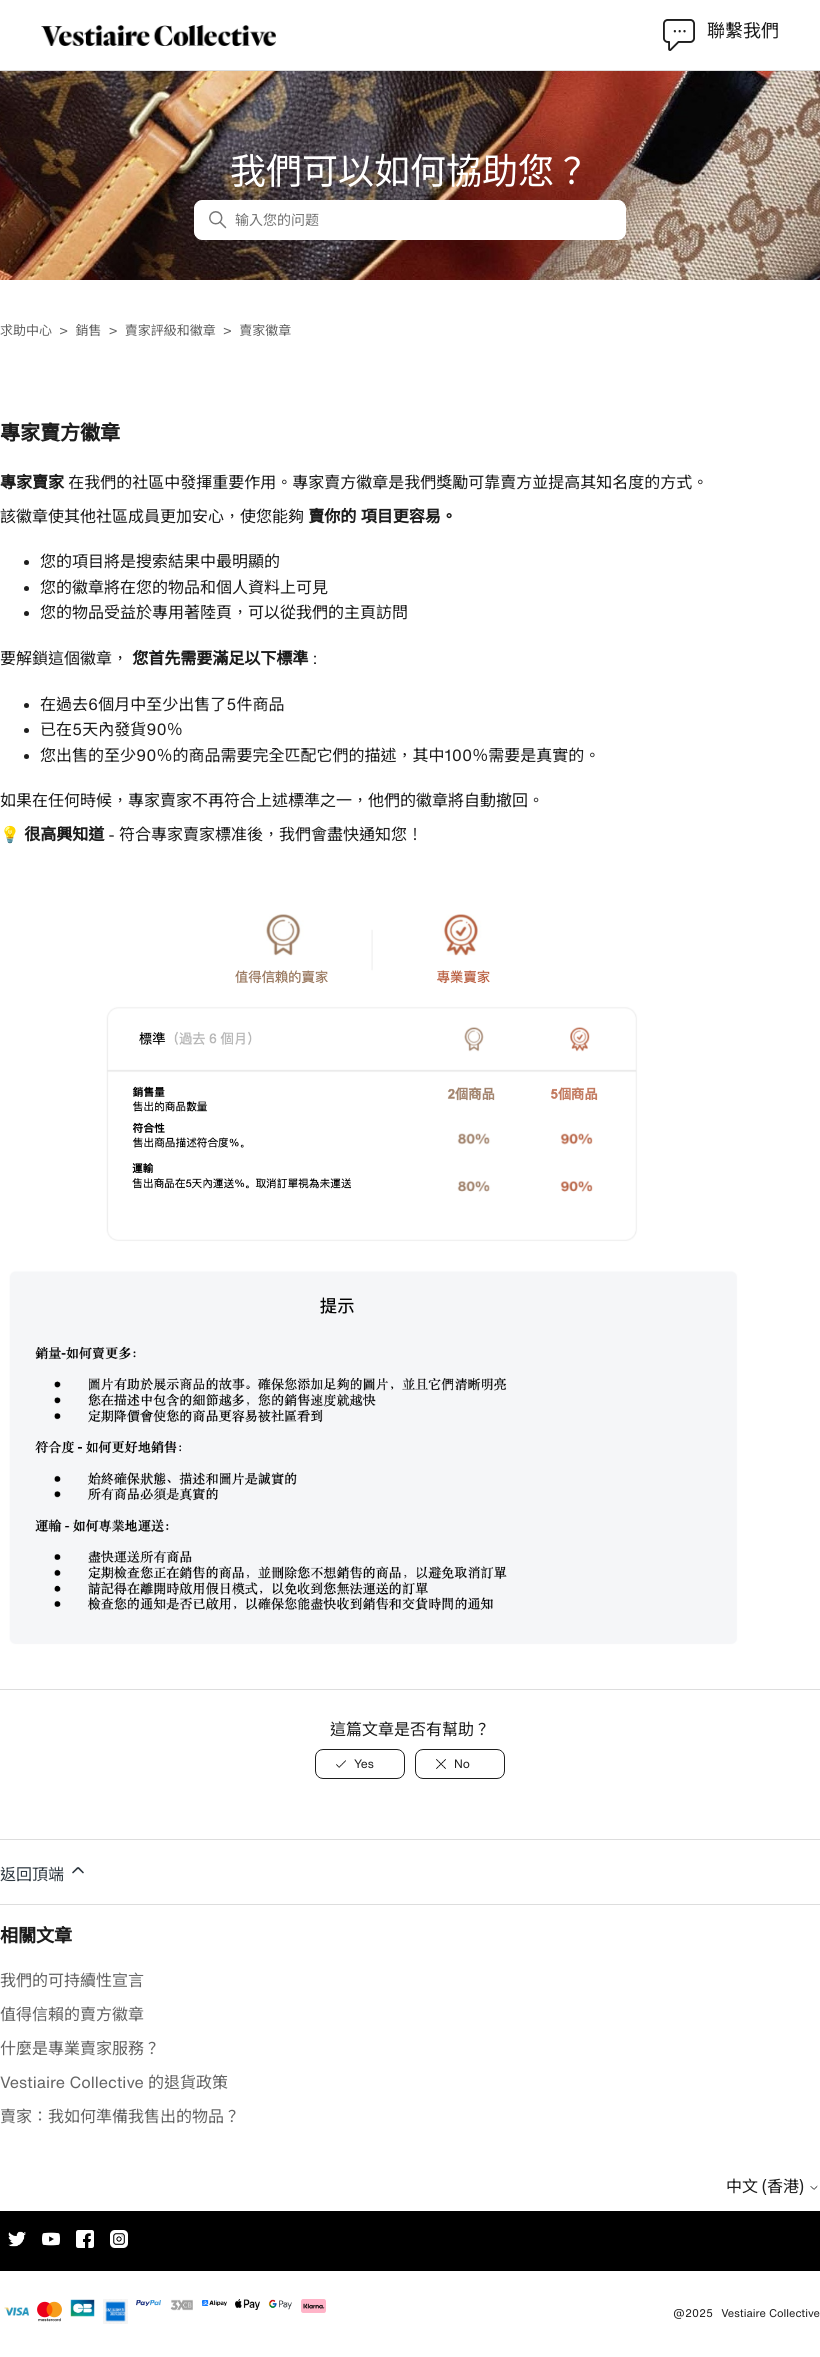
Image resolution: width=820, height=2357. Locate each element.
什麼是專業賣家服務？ (80, 2048)
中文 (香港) (773, 2186)
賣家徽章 (265, 330)
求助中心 (26, 330)
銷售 (88, 330)
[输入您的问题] (410, 220)
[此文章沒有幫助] (460, 1764)
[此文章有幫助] (360, 1764)
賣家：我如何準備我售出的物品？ (120, 2116)
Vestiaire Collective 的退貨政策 (114, 2082)
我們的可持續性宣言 (72, 1980)
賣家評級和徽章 (170, 330)
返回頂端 (44, 1871)
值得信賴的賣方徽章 (72, 2014)
